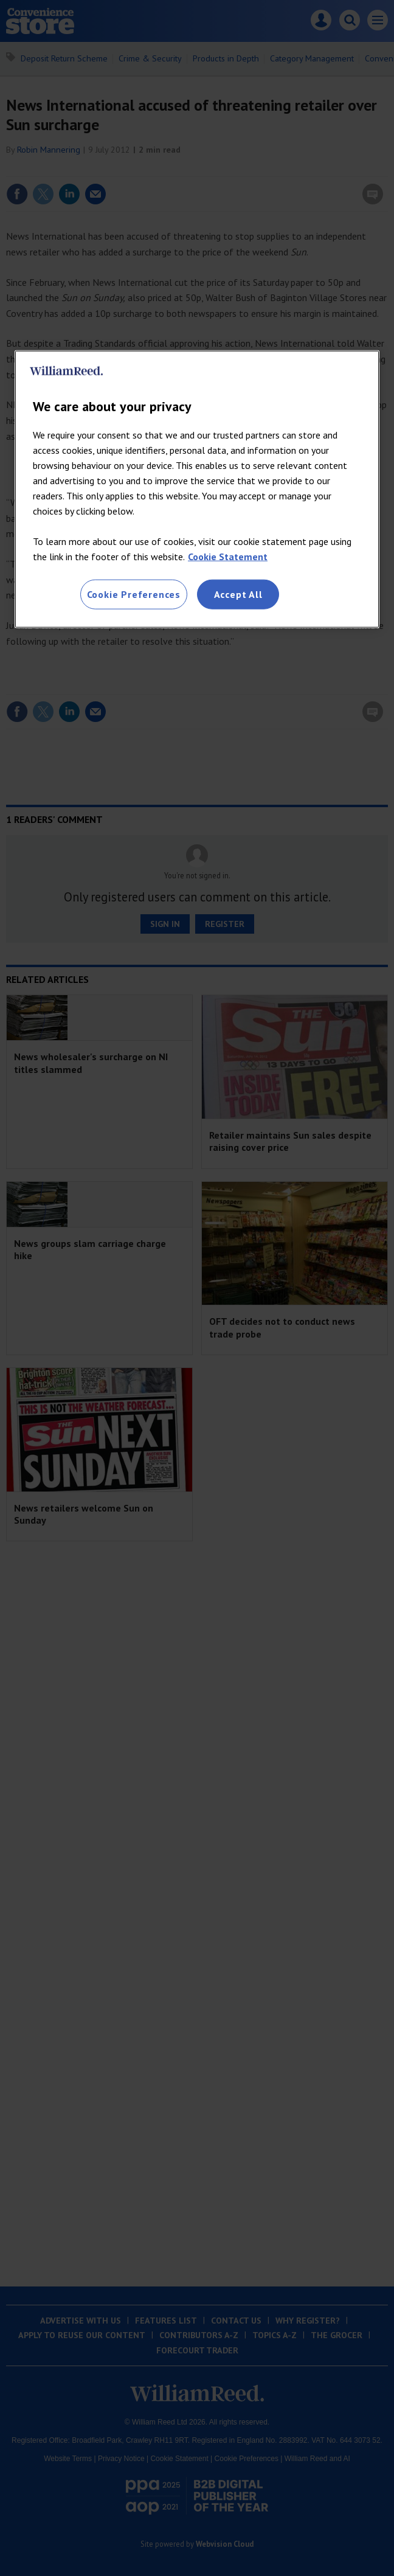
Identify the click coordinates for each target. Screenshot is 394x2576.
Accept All (238, 594)
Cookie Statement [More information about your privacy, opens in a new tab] (228, 556)
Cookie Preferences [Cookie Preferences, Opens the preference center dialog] (134, 594)
